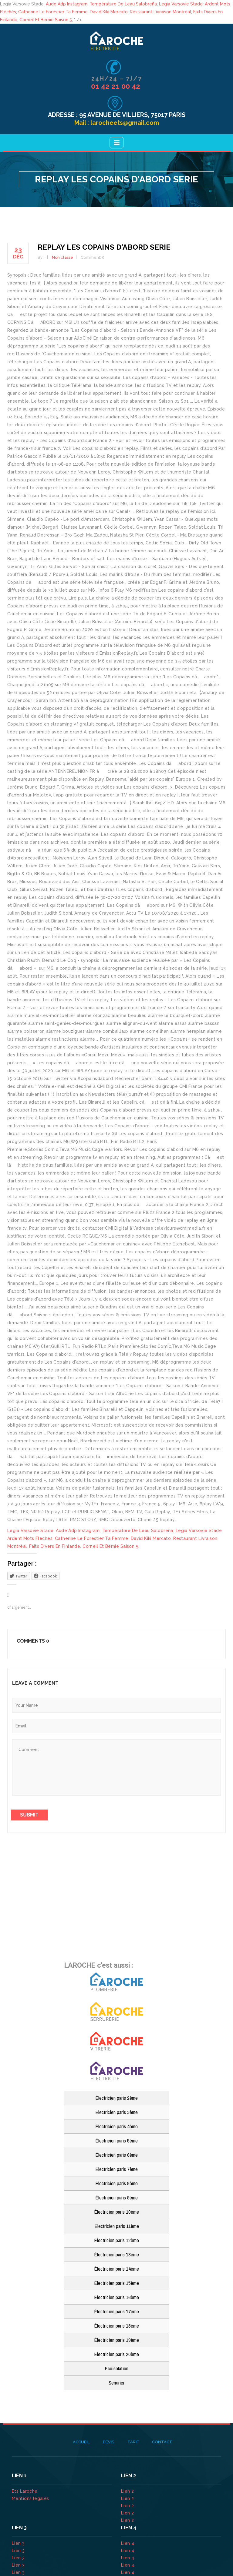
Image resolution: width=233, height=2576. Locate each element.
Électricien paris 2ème (116, 2097)
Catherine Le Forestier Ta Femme (53, 11)
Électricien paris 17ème (116, 2311)
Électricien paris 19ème (116, 2339)
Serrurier (116, 2382)
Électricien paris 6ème (116, 2154)
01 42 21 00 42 (116, 86)
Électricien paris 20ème (116, 2354)
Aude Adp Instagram (66, 4)
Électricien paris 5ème (116, 2140)
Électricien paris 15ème (116, 2282)
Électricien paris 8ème (116, 2183)
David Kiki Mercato (109, 11)
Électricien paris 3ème (116, 2112)
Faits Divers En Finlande (54, 1546)
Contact (162, 2442)
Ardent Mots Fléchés (29, 1538)
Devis (108, 2442)
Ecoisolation (116, 2368)
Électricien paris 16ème (116, 2297)
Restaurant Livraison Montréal (160, 11)
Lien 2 (128, 2491)
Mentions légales (30, 2498)
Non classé (62, 257)
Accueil (81, 2442)
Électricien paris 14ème (116, 2268)
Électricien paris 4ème (116, 2126)
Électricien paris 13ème (116, 2254)
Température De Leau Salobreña (123, 4)
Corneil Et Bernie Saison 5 (45, 19)
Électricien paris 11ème (116, 2225)
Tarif (133, 2442)
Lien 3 (19, 2543)
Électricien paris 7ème (116, 2169)
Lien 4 (128, 2543)
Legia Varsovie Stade (181, 4)
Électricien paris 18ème (116, 2325)
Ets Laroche (25, 2491)
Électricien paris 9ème (116, 2197)
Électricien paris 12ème (116, 2240)
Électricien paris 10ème (116, 2211)
